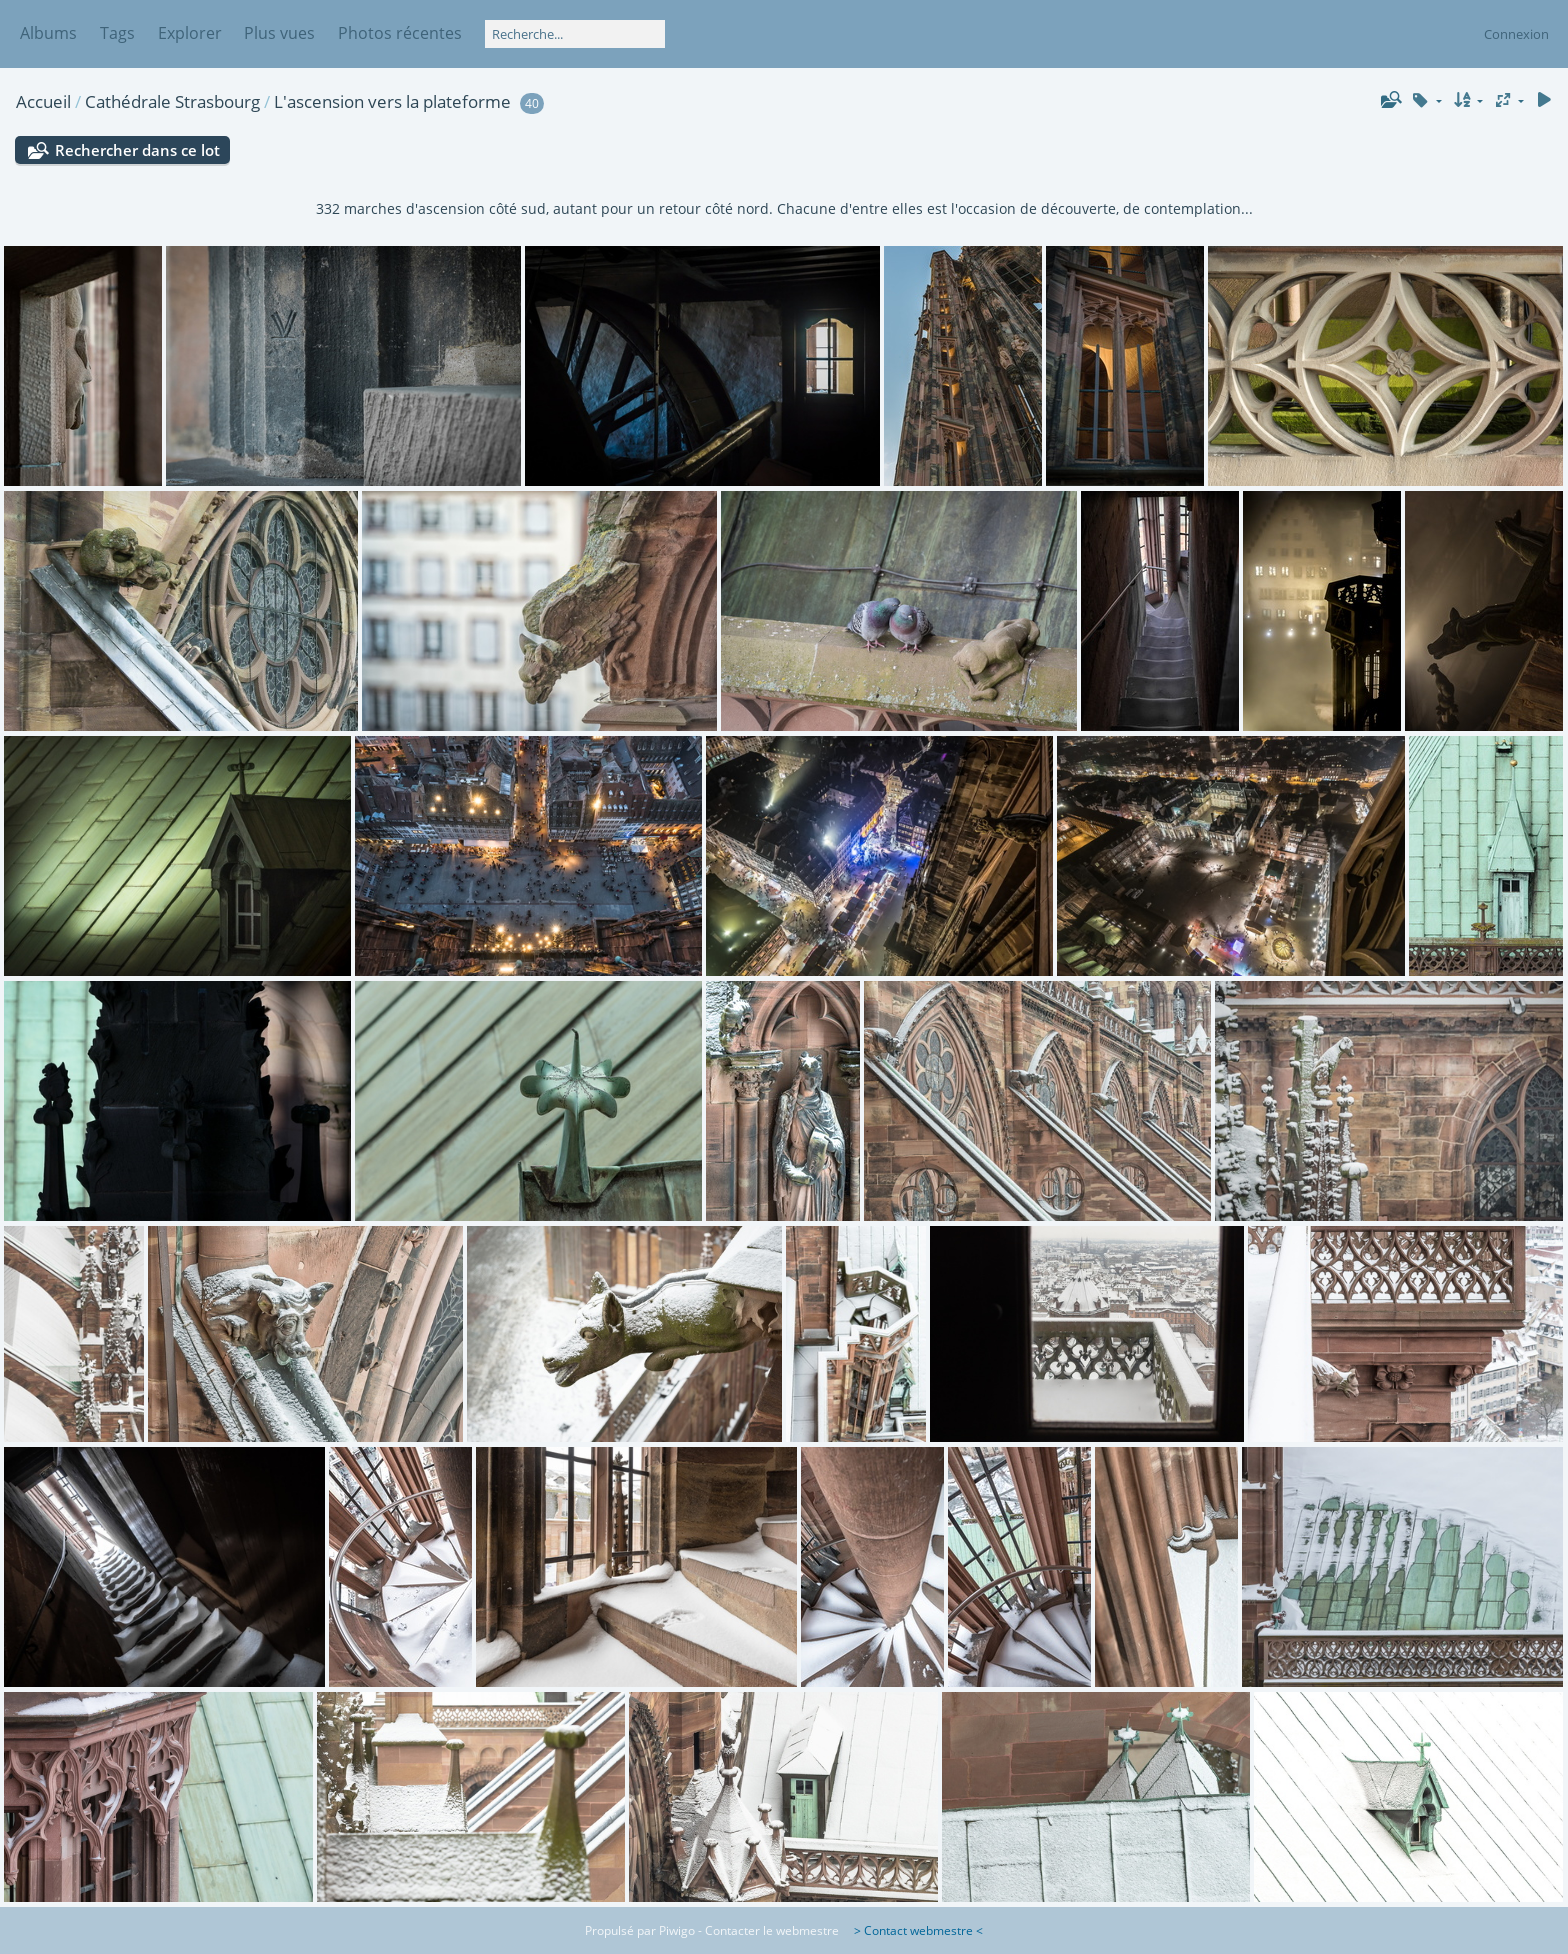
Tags (117, 33)
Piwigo (677, 1930)
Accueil (43, 101)
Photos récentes (400, 33)
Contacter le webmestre (772, 1930)
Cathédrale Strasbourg (172, 101)
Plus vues (279, 33)
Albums (48, 33)
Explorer (190, 33)
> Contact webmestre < (912, 1930)
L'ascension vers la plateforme (392, 101)
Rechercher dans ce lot (137, 150)
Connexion (1516, 34)
